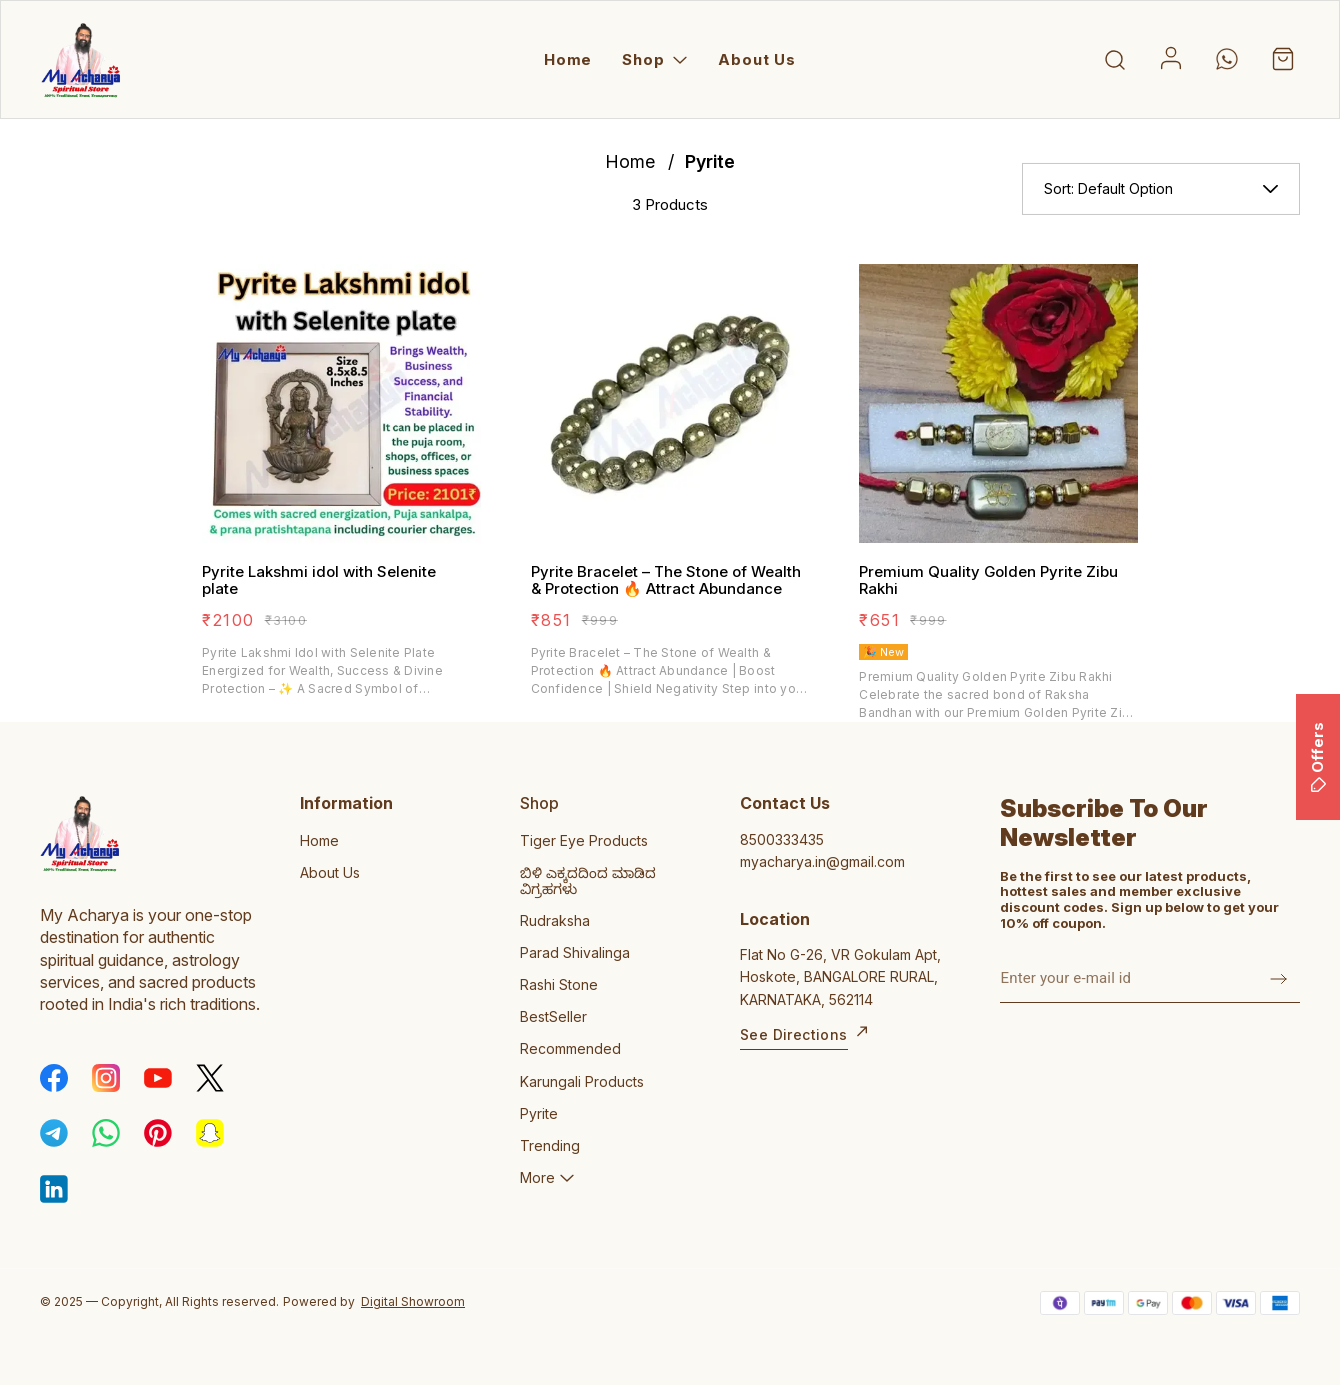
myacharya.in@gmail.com (822, 861)
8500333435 (782, 839)
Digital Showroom (413, 1301)
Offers (1317, 757)
